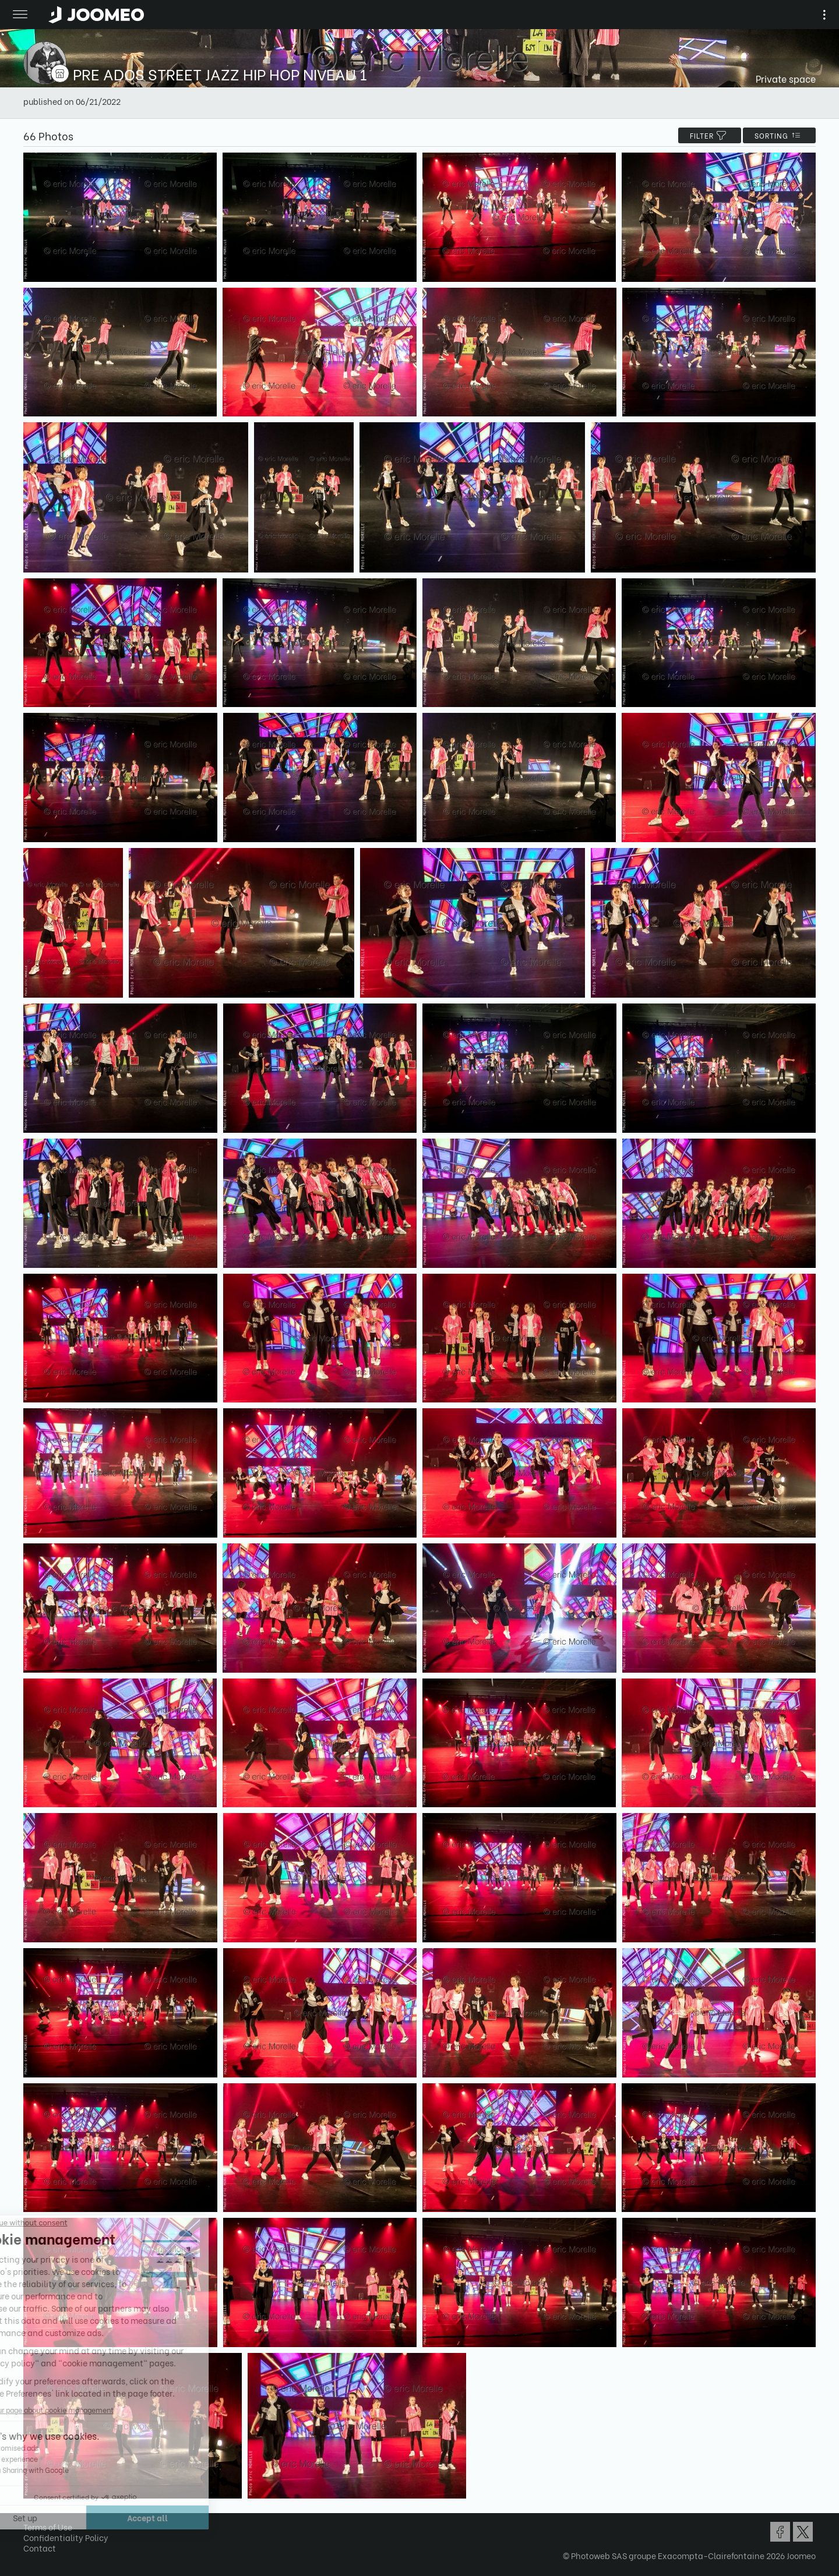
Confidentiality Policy (65, 2537)
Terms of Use (47, 2527)
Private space (786, 78)
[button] (31, 2516)
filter (709, 135)
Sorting (779, 135)
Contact (39, 2548)
